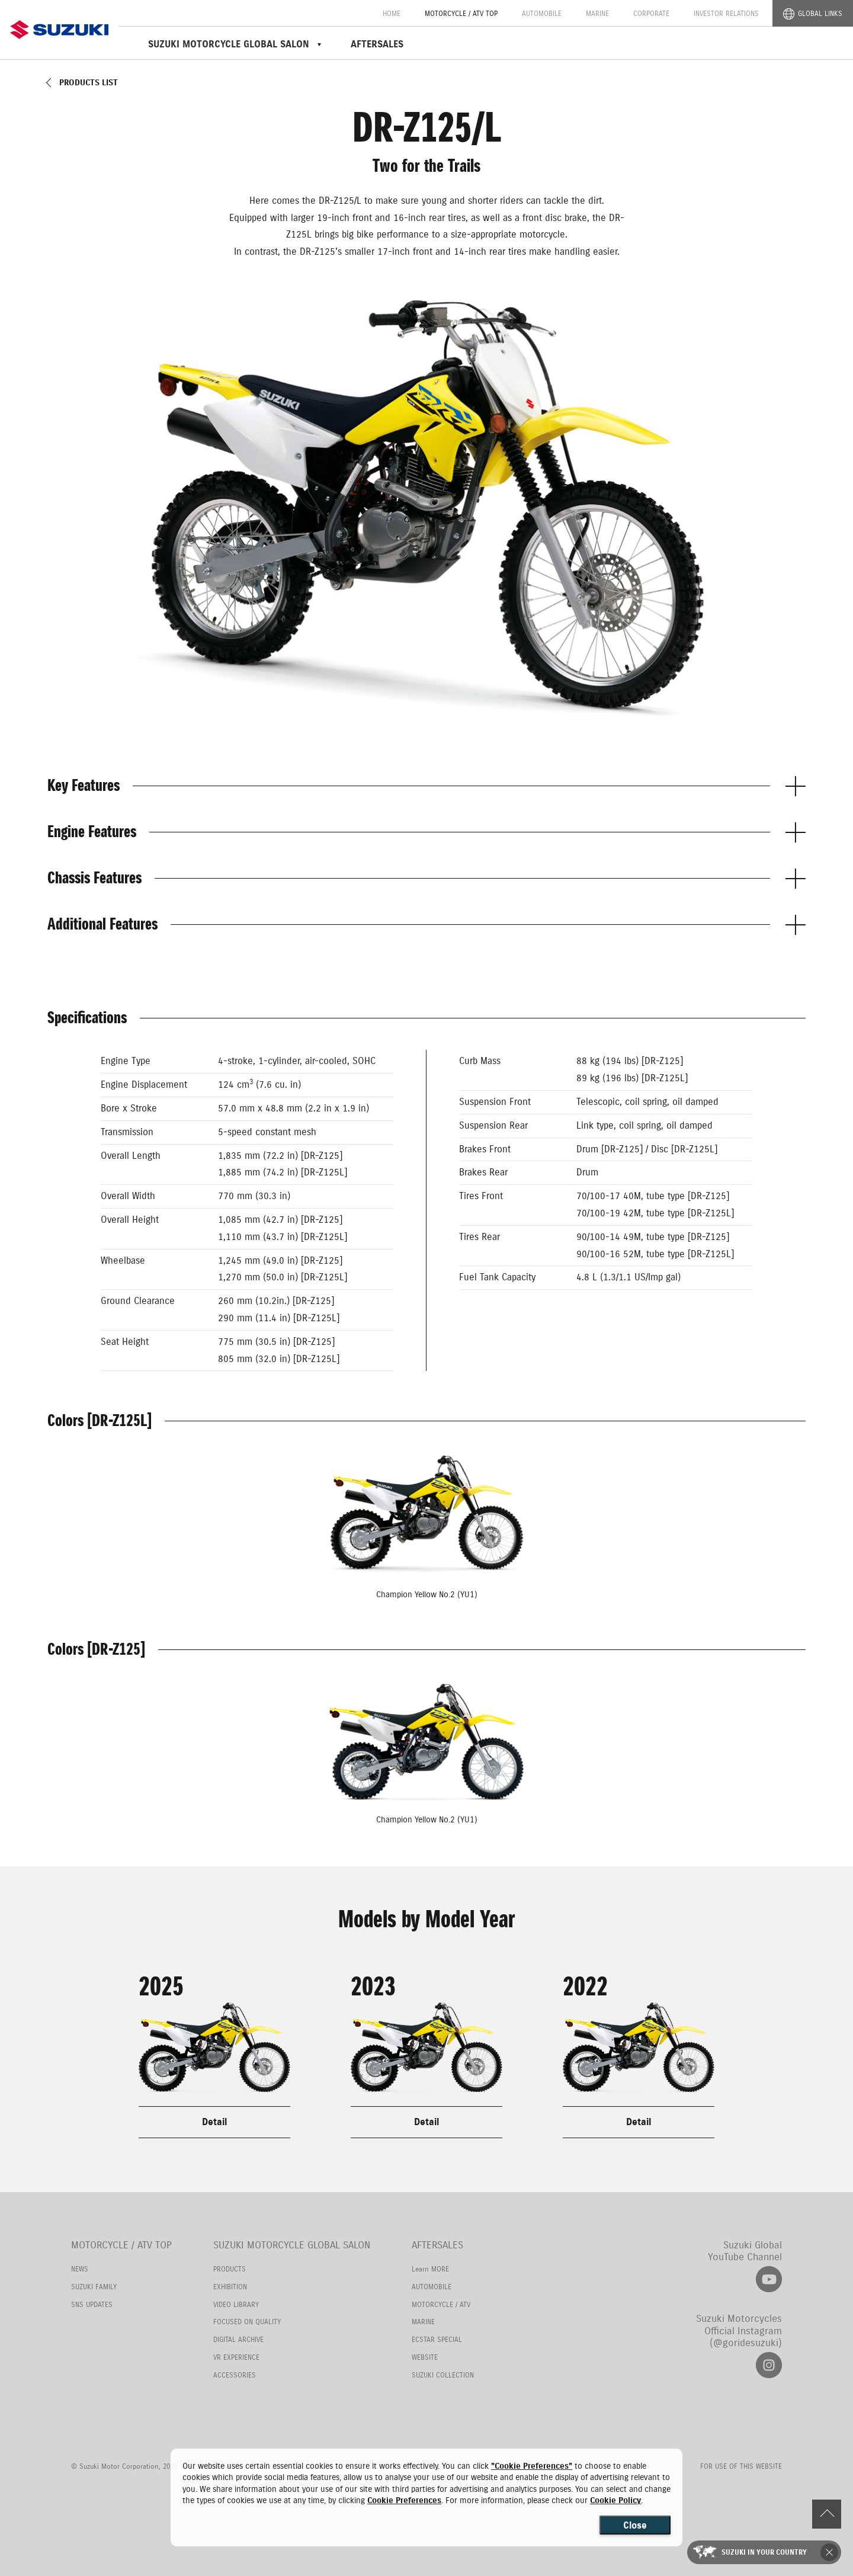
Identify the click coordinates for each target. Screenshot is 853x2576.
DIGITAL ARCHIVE (238, 2339)
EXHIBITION (230, 2286)
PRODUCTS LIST (88, 83)
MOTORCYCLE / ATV (441, 2304)
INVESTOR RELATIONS (726, 13)
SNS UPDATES (92, 2304)
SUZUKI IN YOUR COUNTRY (765, 2552)
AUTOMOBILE (542, 13)
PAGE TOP (826, 2514)
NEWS (79, 2268)
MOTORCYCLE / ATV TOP (461, 13)
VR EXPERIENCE (236, 2357)
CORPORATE (651, 13)
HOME (391, 13)
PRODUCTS (229, 2268)
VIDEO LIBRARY (236, 2304)
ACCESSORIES (234, 2374)
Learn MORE (430, 2268)
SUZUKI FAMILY (94, 2286)
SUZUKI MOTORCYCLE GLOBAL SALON (291, 2245)
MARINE (597, 13)
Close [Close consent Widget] (635, 2525)
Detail (214, 2122)
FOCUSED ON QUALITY (247, 2321)
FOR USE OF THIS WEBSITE (741, 2466)
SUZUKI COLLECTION (443, 2374)
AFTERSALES (377, 44)
